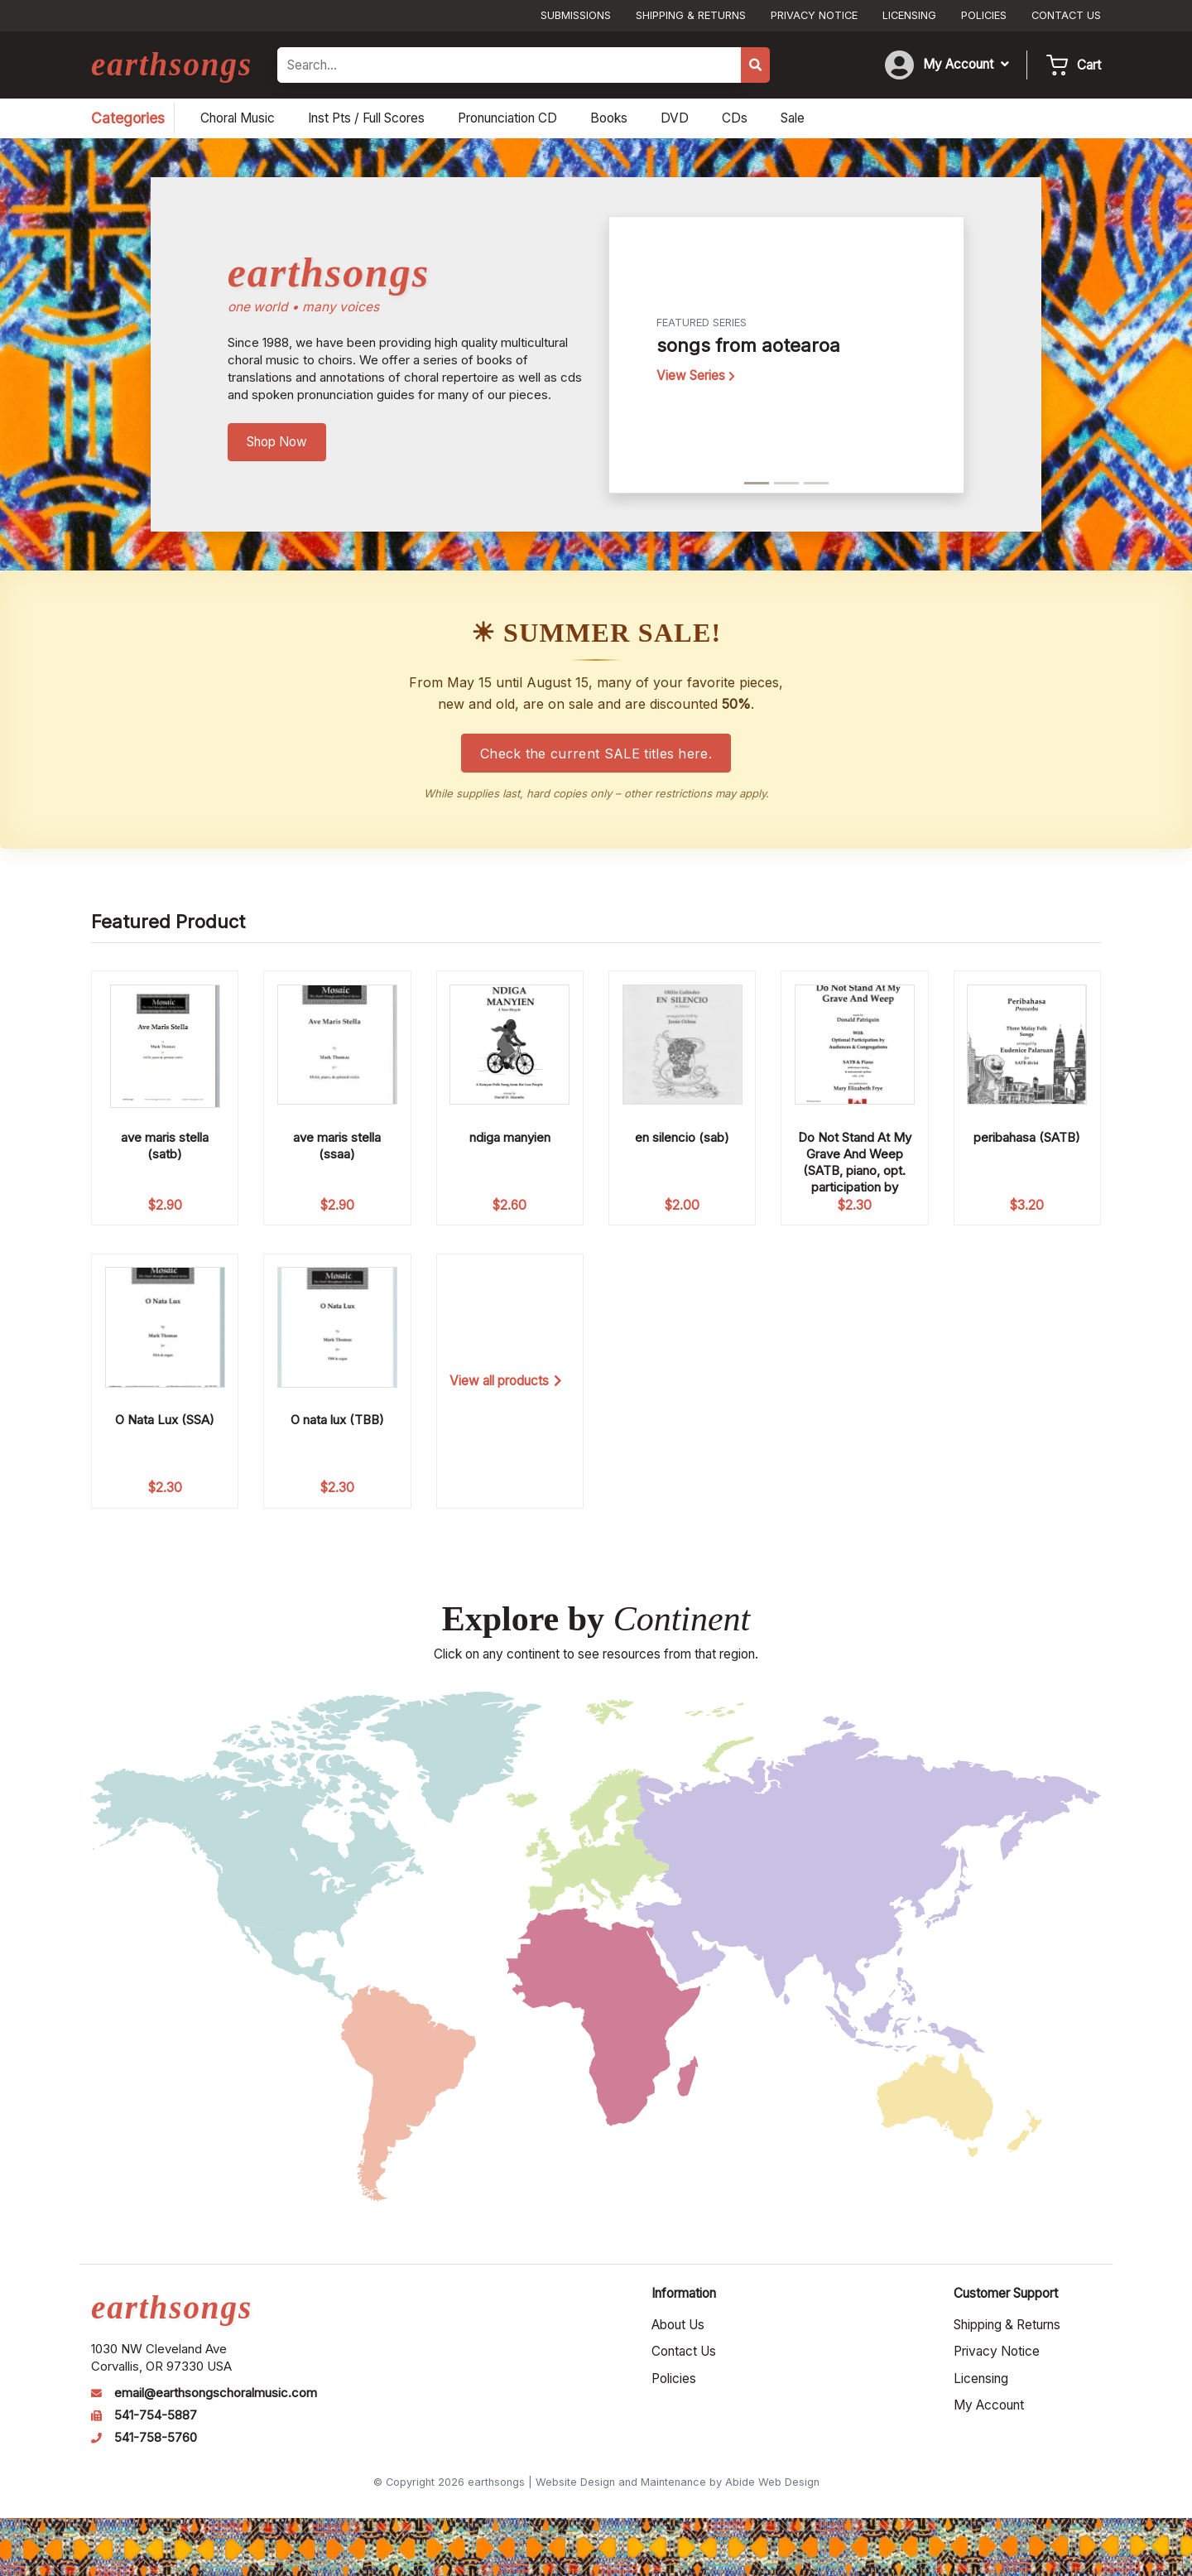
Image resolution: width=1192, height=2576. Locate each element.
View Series (695, 375)
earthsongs (171, 64)
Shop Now (277, 442)
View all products (505, 1381)
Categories (128, 118)
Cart (1089, 65)
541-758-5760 (155, 2437)
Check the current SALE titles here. (596, 753)
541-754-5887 (155, 2415)
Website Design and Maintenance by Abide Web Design (678, 2482)
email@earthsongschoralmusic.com (215, 2393)
